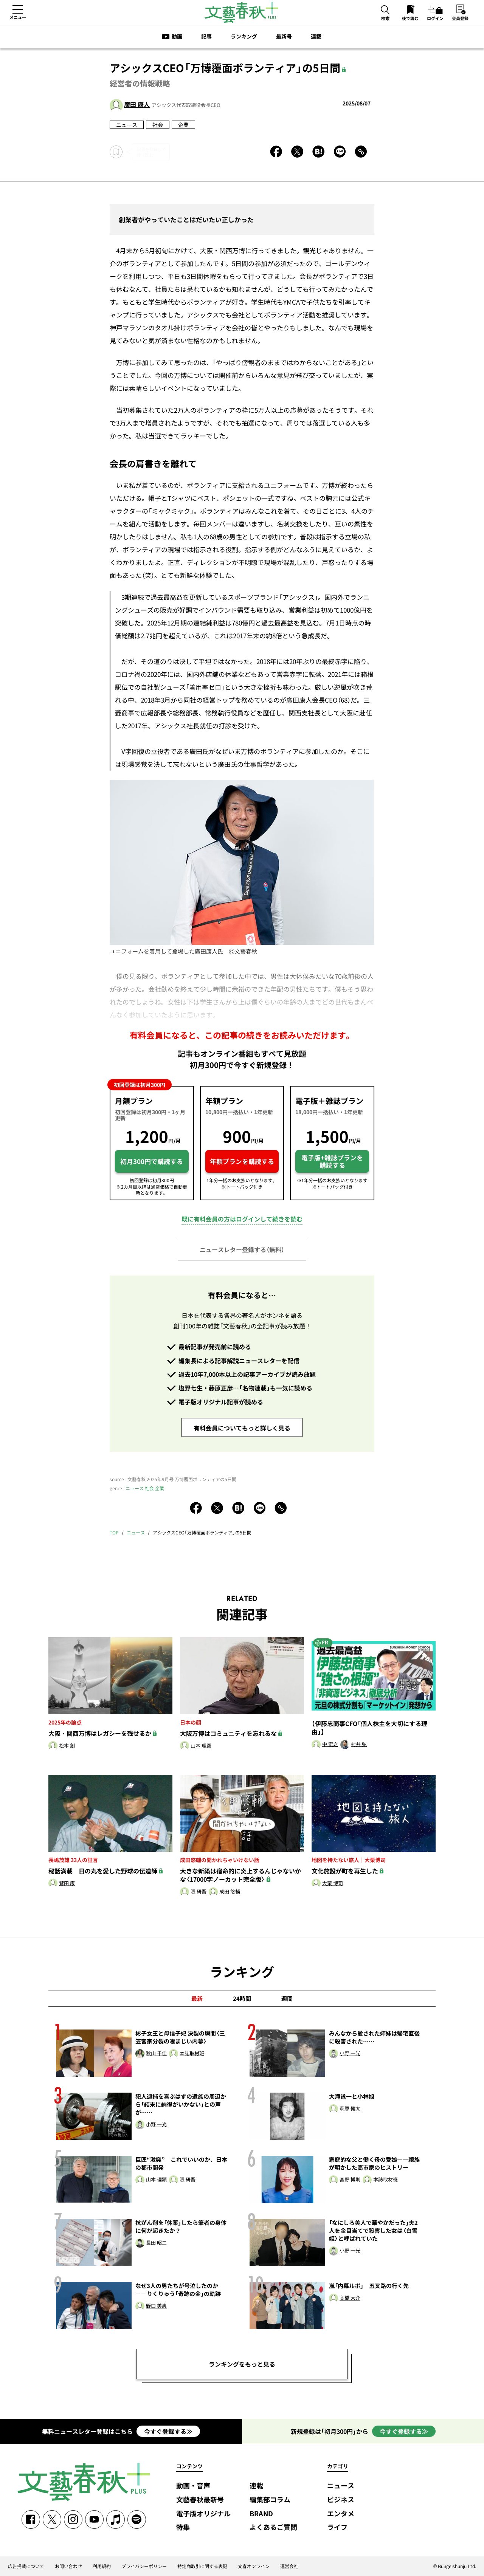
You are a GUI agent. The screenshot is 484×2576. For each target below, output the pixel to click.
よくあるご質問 (273, 2527)
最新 (197, 1998)
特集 (183, 2527)
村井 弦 (359, 1744)
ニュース (126, 124)
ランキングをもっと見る (242, 2364)
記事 (206, 36)
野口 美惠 (156, 2306)
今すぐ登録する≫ (168, 2431)
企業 (183, 124)
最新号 (284, 36)
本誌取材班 (192, 2053)
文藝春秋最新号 (200, 2500)
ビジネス (340, 2500)
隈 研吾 (198, 1892)
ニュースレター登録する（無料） (242, 1249)
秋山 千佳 (156, 2053)
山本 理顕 (201, 1746)
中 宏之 (330, 1744)
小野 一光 (350, 2053)
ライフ (337, 2527)
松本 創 (67, 1746)
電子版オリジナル (203, 2514)
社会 (157, 124)
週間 (287, 1998)
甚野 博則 (350, 2180)
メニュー (17, 17)
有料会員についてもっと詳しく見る (242, 1427)
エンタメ (340, 2514)
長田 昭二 (156, 2243)
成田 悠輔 (229, 1892)
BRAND (261, 2514)
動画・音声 (193, 2486)
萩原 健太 (350, 2109)
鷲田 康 (67, 1883)
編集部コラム (270, 2500)
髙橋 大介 (350, 2298)
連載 (316, 36)
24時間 (242, 1998)
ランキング (244, 36)
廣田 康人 (137, 104)
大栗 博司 (332, 1883)
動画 (177, 36)
